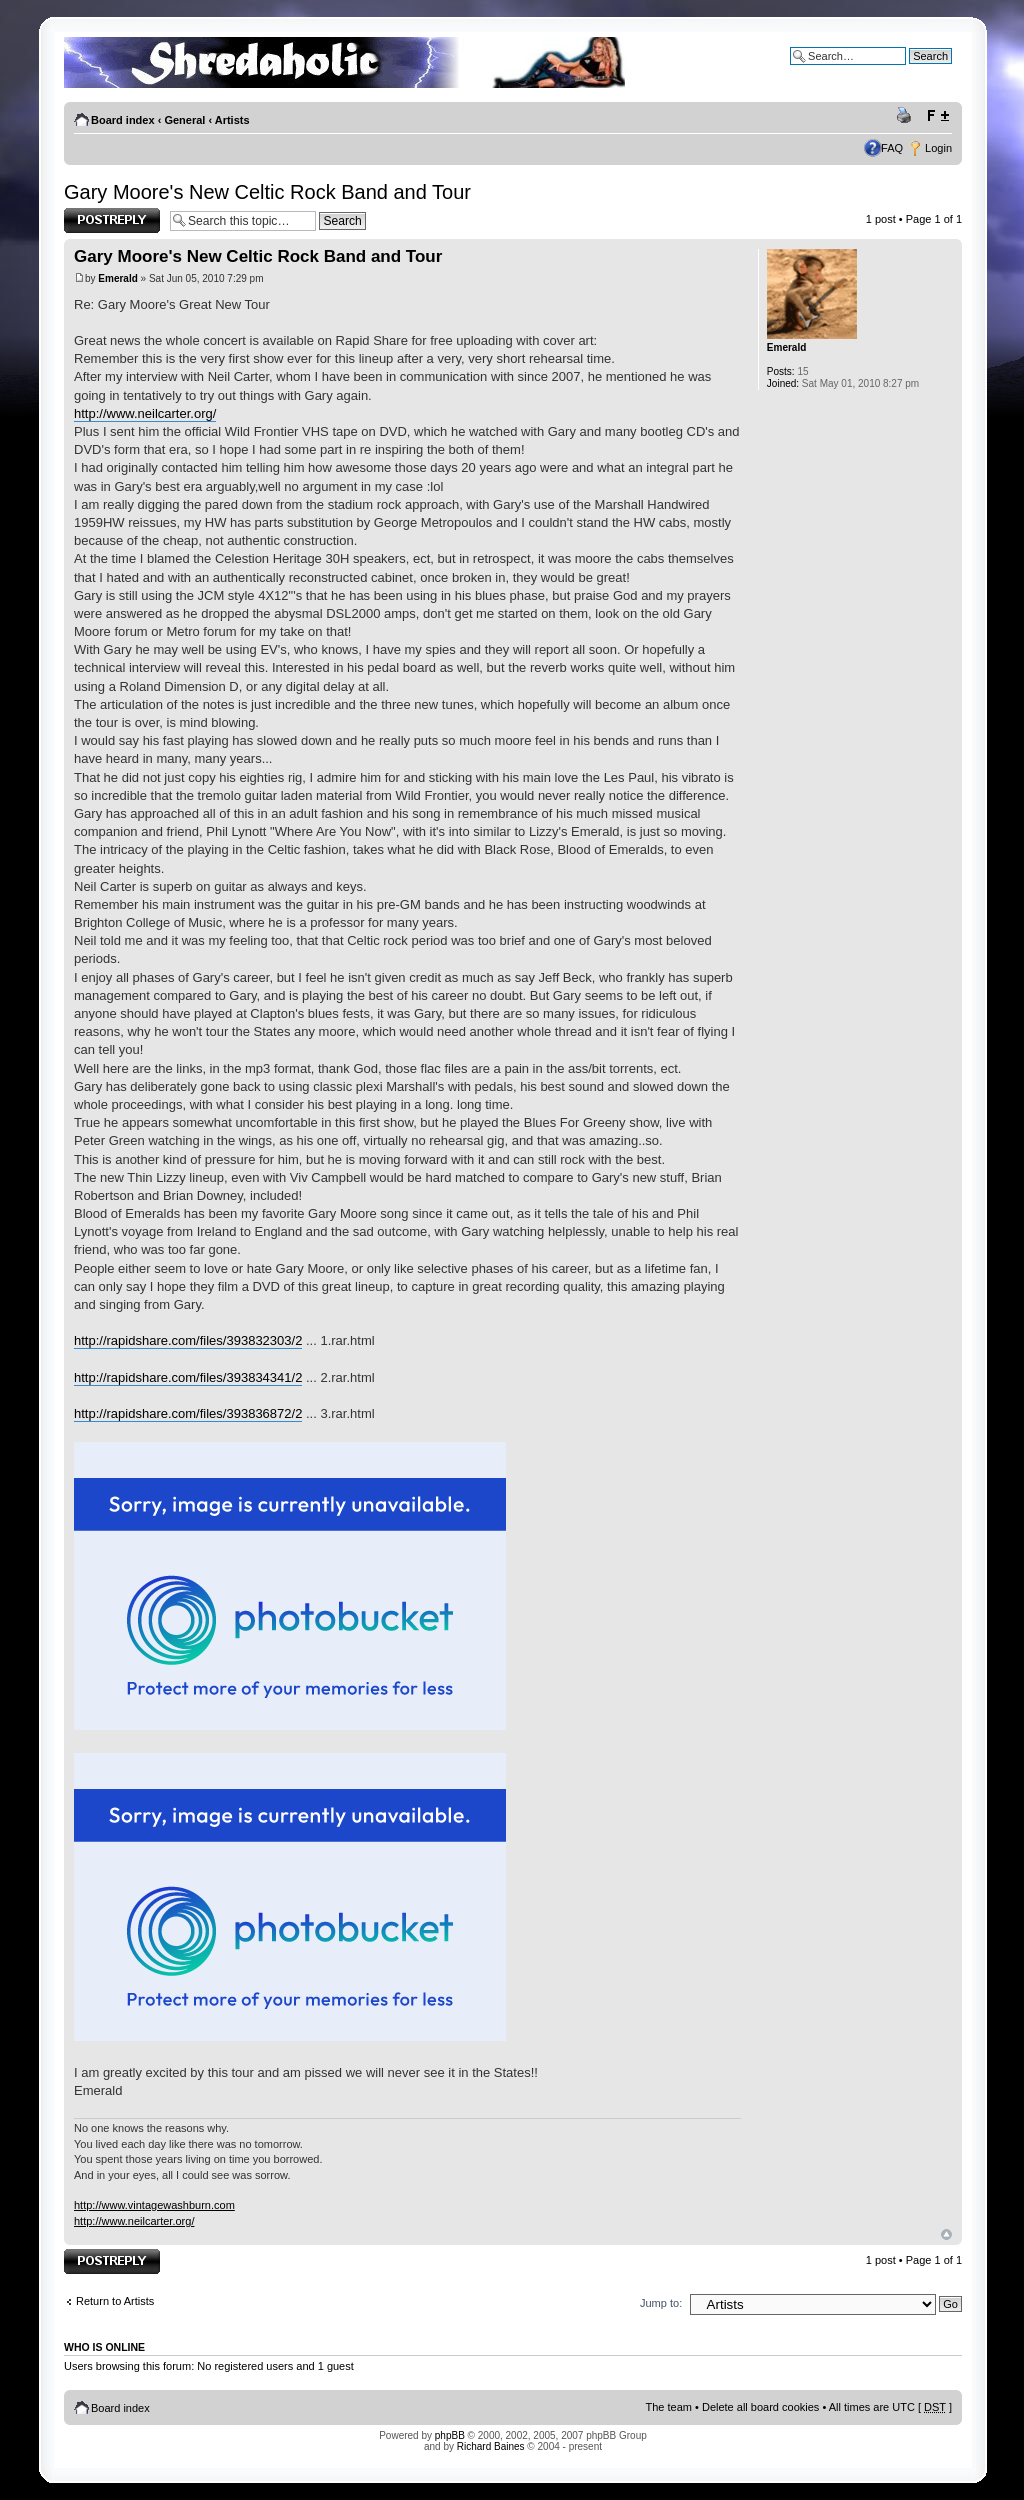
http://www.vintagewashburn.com (154, 2205)
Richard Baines (491, 2446)
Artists (232, 120)
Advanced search (909, 71)
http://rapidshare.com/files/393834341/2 (188, 1377)
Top (946, 2234)
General (184, 120)
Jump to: (661, 2303)
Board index (123, 120)
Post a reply (112, 220)
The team (669, 2407)
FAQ (892, 148)
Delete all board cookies (760, 2407)
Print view (907, 116)
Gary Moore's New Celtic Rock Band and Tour (267, 192)
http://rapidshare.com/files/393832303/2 (188, 1340)
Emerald (117, 278)
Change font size (937, 116)
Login (938, 148)
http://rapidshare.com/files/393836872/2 (188, 1413)
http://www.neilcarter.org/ (145, 413)
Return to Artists (115, 2301)
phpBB (450, 2435)
